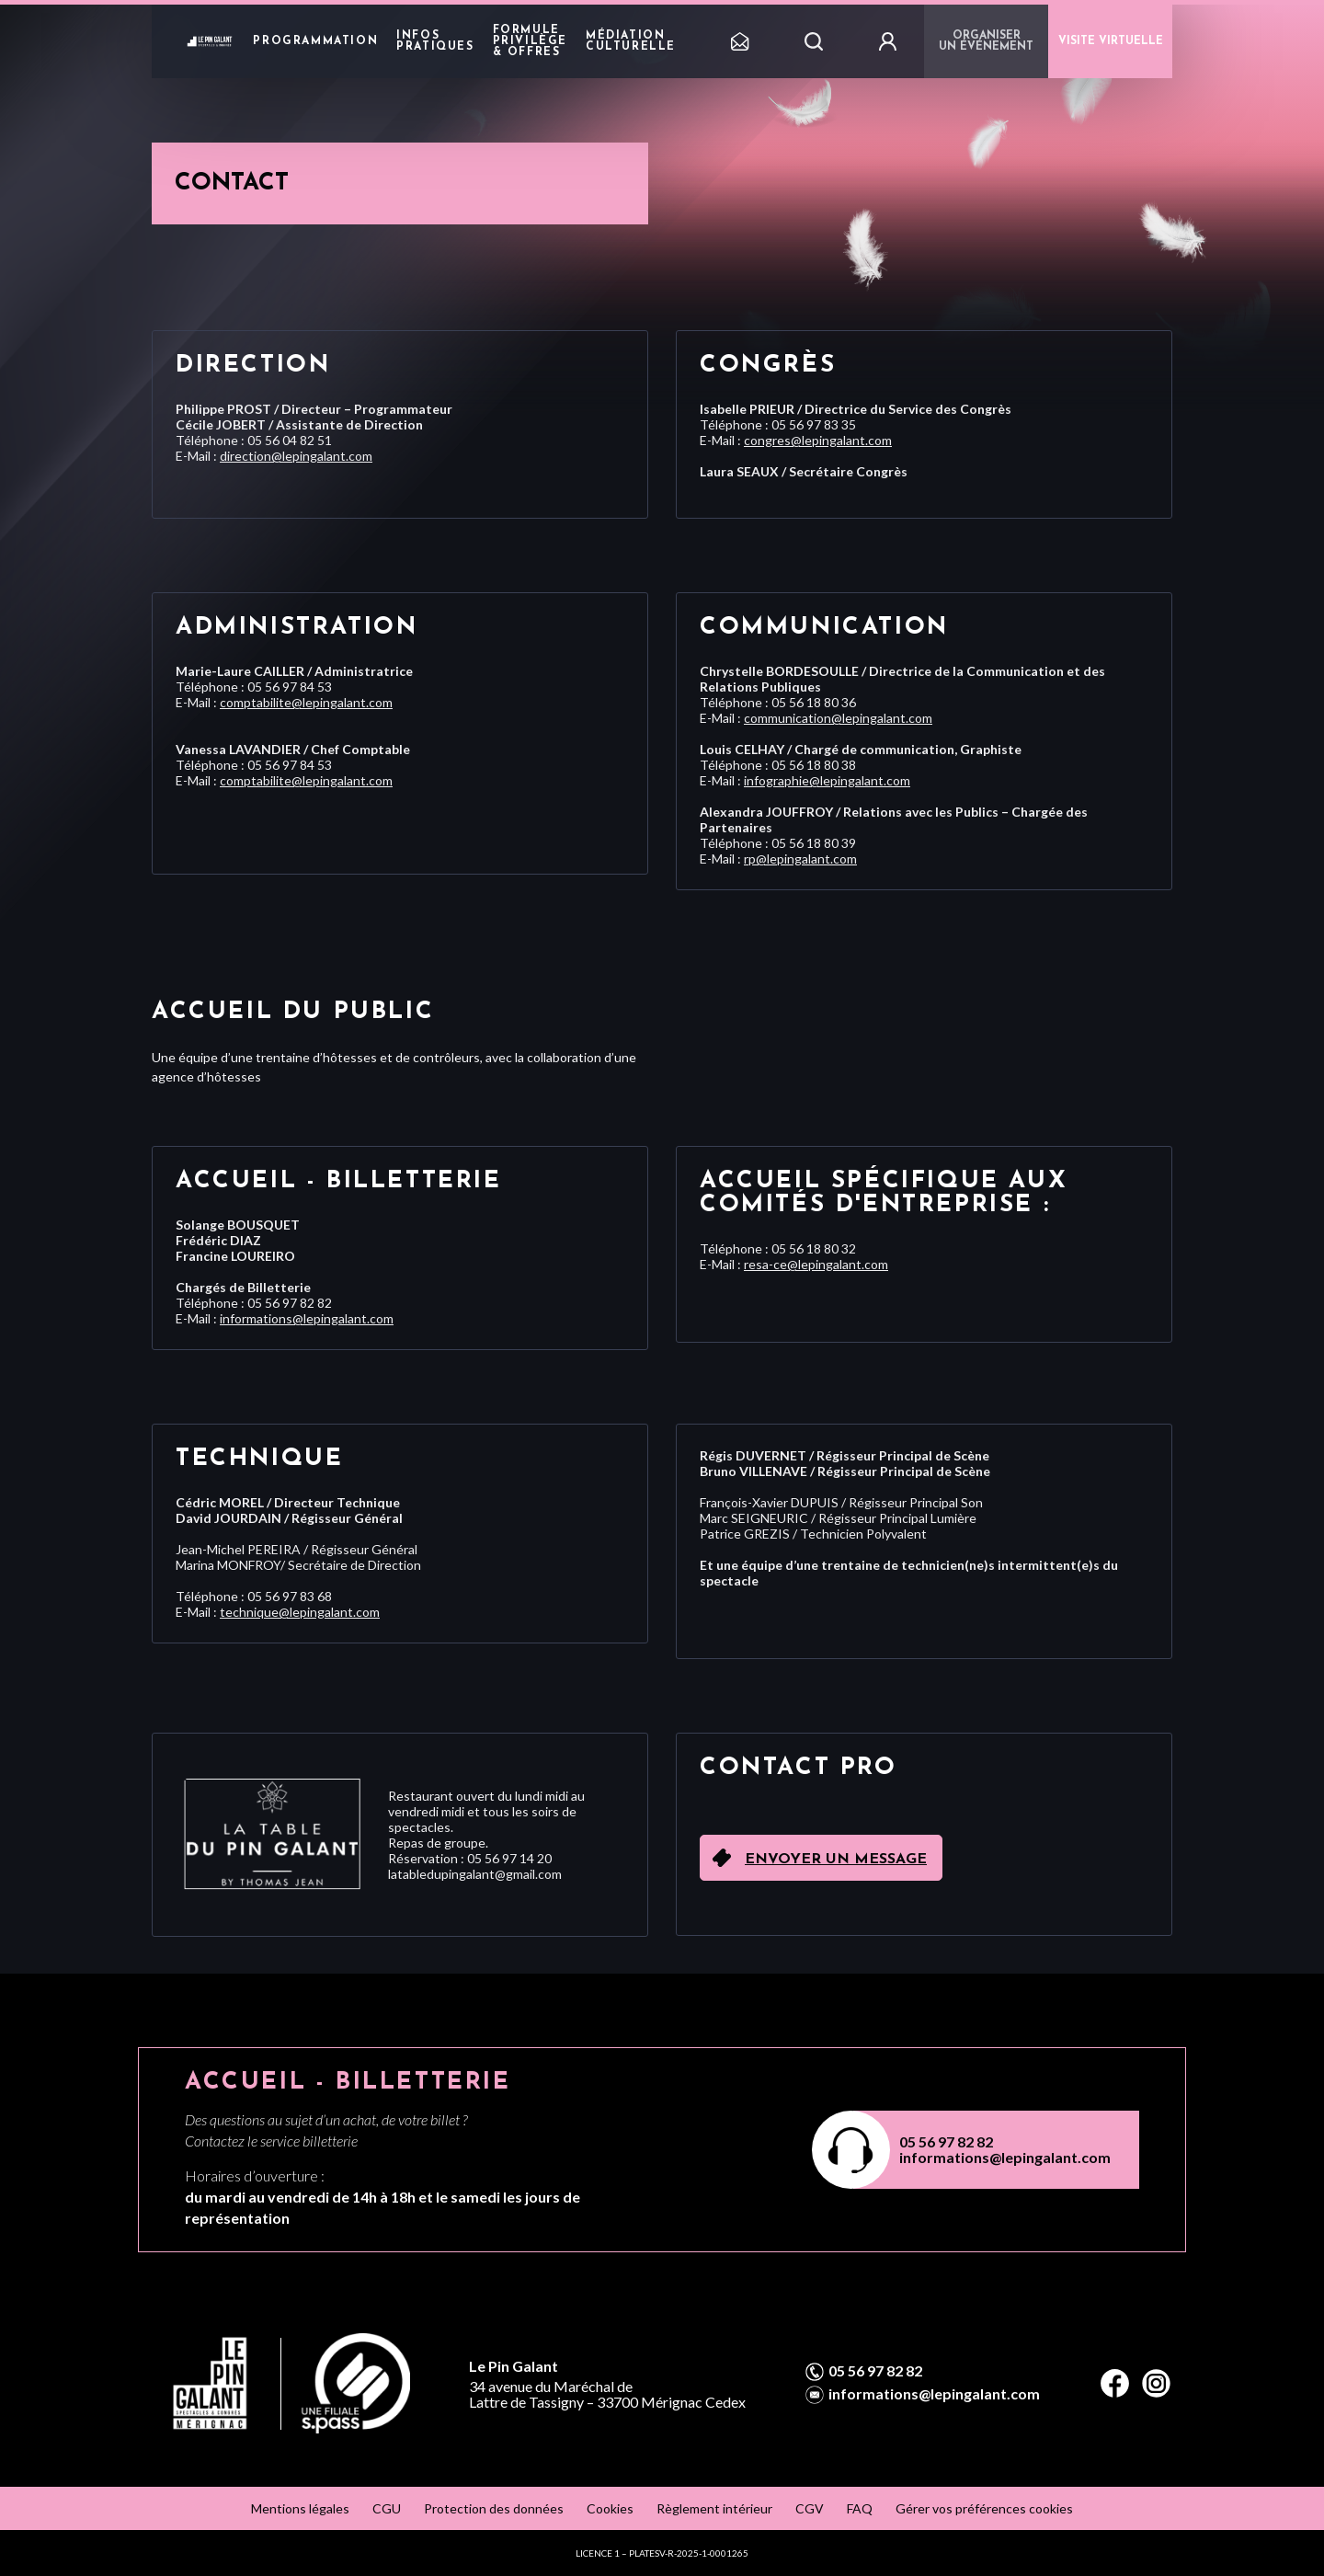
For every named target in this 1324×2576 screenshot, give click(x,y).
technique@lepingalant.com (300, 1612)
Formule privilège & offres (530, 41)
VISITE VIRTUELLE (1110, 41)
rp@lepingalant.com (800, 858)
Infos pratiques (435, 41)
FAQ (860, 2508)
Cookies (610, 2508)
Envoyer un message (836, 1859)
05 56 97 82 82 (946, 2141)
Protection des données (494, 2508)
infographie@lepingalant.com (827, 780)
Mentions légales (300, 2508)
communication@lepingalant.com (838, 718)
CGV (809, 2508)
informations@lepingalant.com (307, 1318)
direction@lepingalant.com (296, 456)
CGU (386, 2508)
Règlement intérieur (714, 2508)
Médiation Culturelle (631, 41)
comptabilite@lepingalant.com (306, 702)
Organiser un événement (986, 41)
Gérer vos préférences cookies (984, 2508)
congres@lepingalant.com (818, 440)
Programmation (315, 41)
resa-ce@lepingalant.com (816, 1264)
